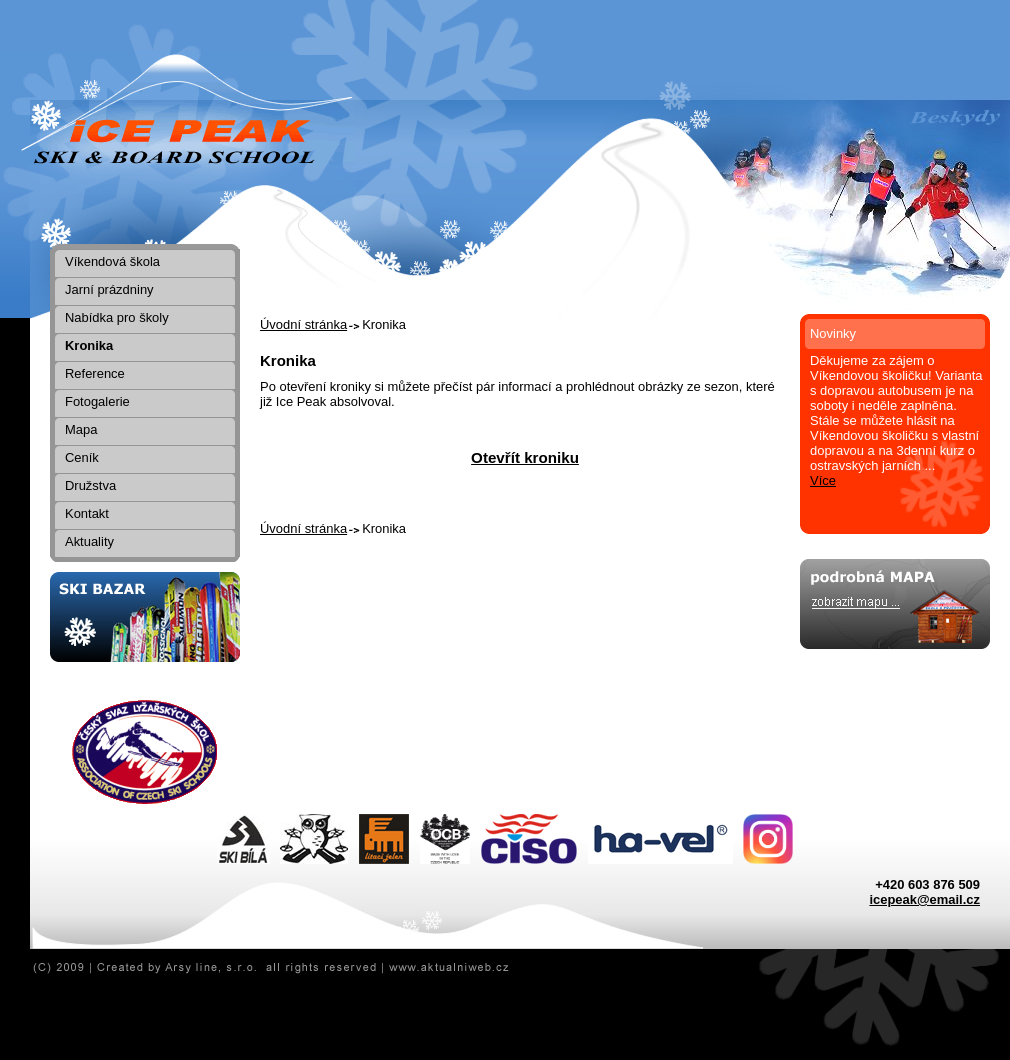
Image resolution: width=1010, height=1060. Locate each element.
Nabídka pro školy (117, 317)
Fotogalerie (97, 401)
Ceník (82, 457)
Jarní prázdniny (109, 289)
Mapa (81, 429)
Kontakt (87, 513)
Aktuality (89, 541)
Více (823, 480)
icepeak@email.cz (924, 899)
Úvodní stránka (303, 324)
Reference (95, 373)
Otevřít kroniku (525, 457)
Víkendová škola (112, 261)
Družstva (90, 485)
